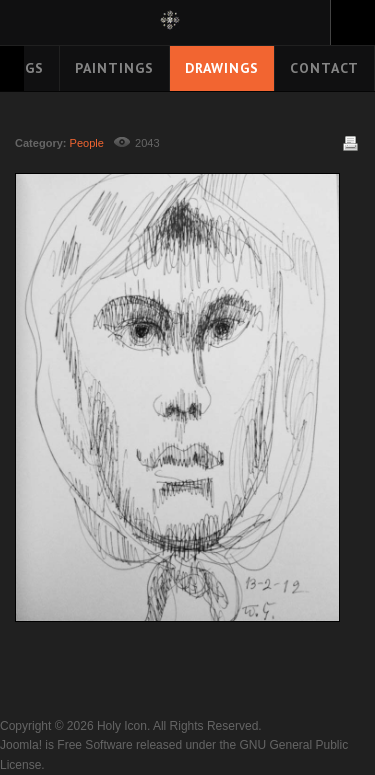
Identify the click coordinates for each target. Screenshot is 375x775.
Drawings (222, 68)
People (87, 143)
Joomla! (21, 745)
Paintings (114, 68)
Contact (324, 68)
